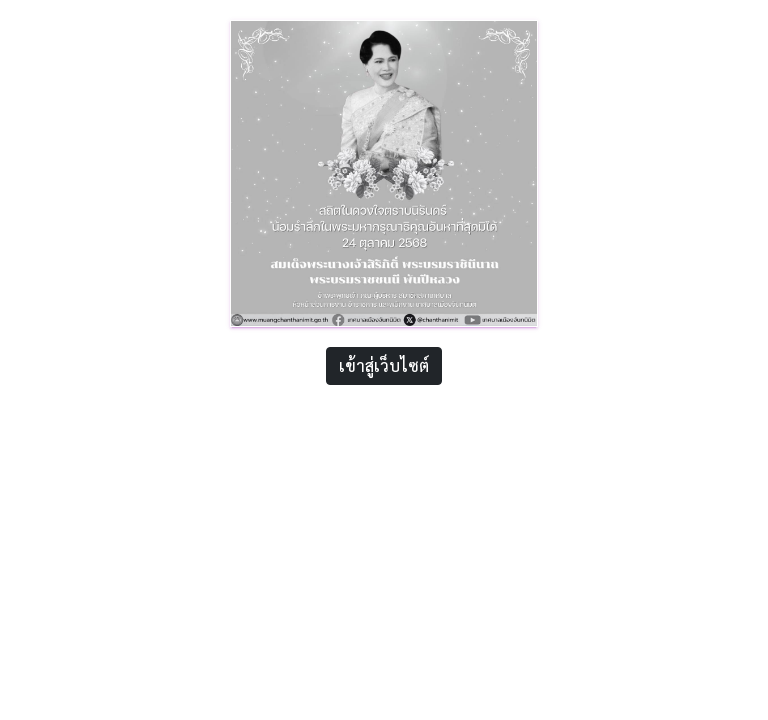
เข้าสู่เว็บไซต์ (384, 365)
